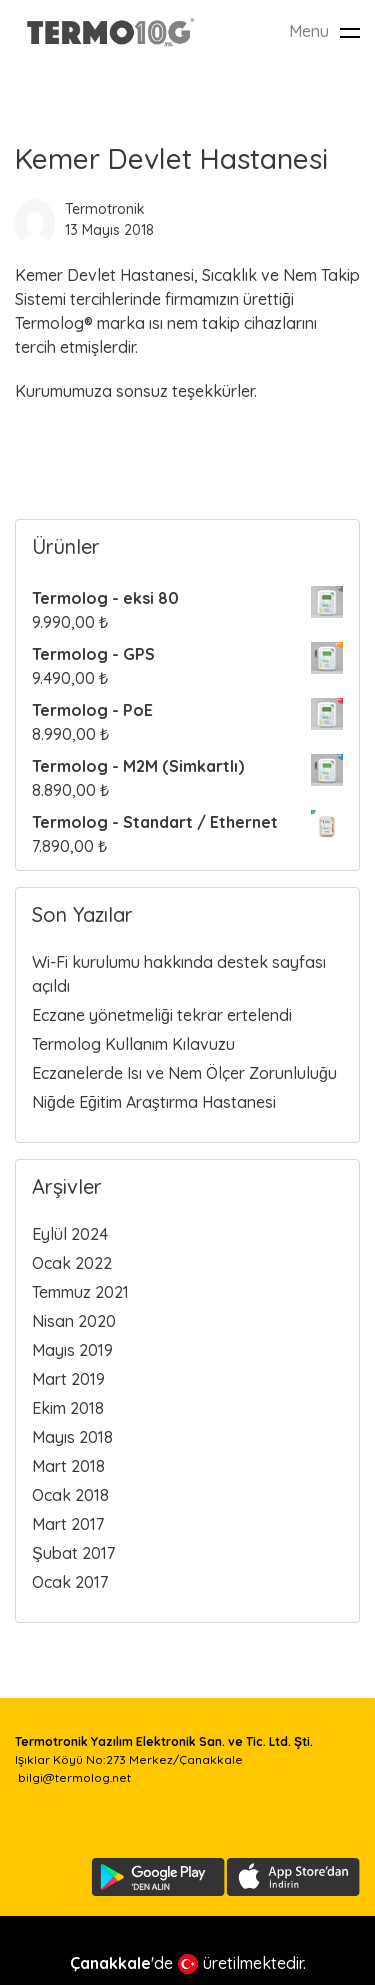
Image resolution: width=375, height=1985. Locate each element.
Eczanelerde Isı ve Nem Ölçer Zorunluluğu (184, 1073)
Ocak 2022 (72, 1263)
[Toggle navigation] (350, 32)
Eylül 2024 (70, 1234)
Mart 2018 (68, 1466)
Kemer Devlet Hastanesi (171, 158)
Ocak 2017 (70, 1582)
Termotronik (105, 209)
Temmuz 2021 (80, 1292)
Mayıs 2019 (72, 1350)
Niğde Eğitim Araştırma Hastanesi (154, 1102)
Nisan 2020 (74, 1321)
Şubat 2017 (73, 1553)
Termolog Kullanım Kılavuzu (133, 1044)
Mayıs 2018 (72, 1437)
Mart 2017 (68, 1524)
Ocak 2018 (70, 1495)
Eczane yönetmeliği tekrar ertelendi (162, 1015)
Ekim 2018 (68, 1408)
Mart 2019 (68, 1379)
